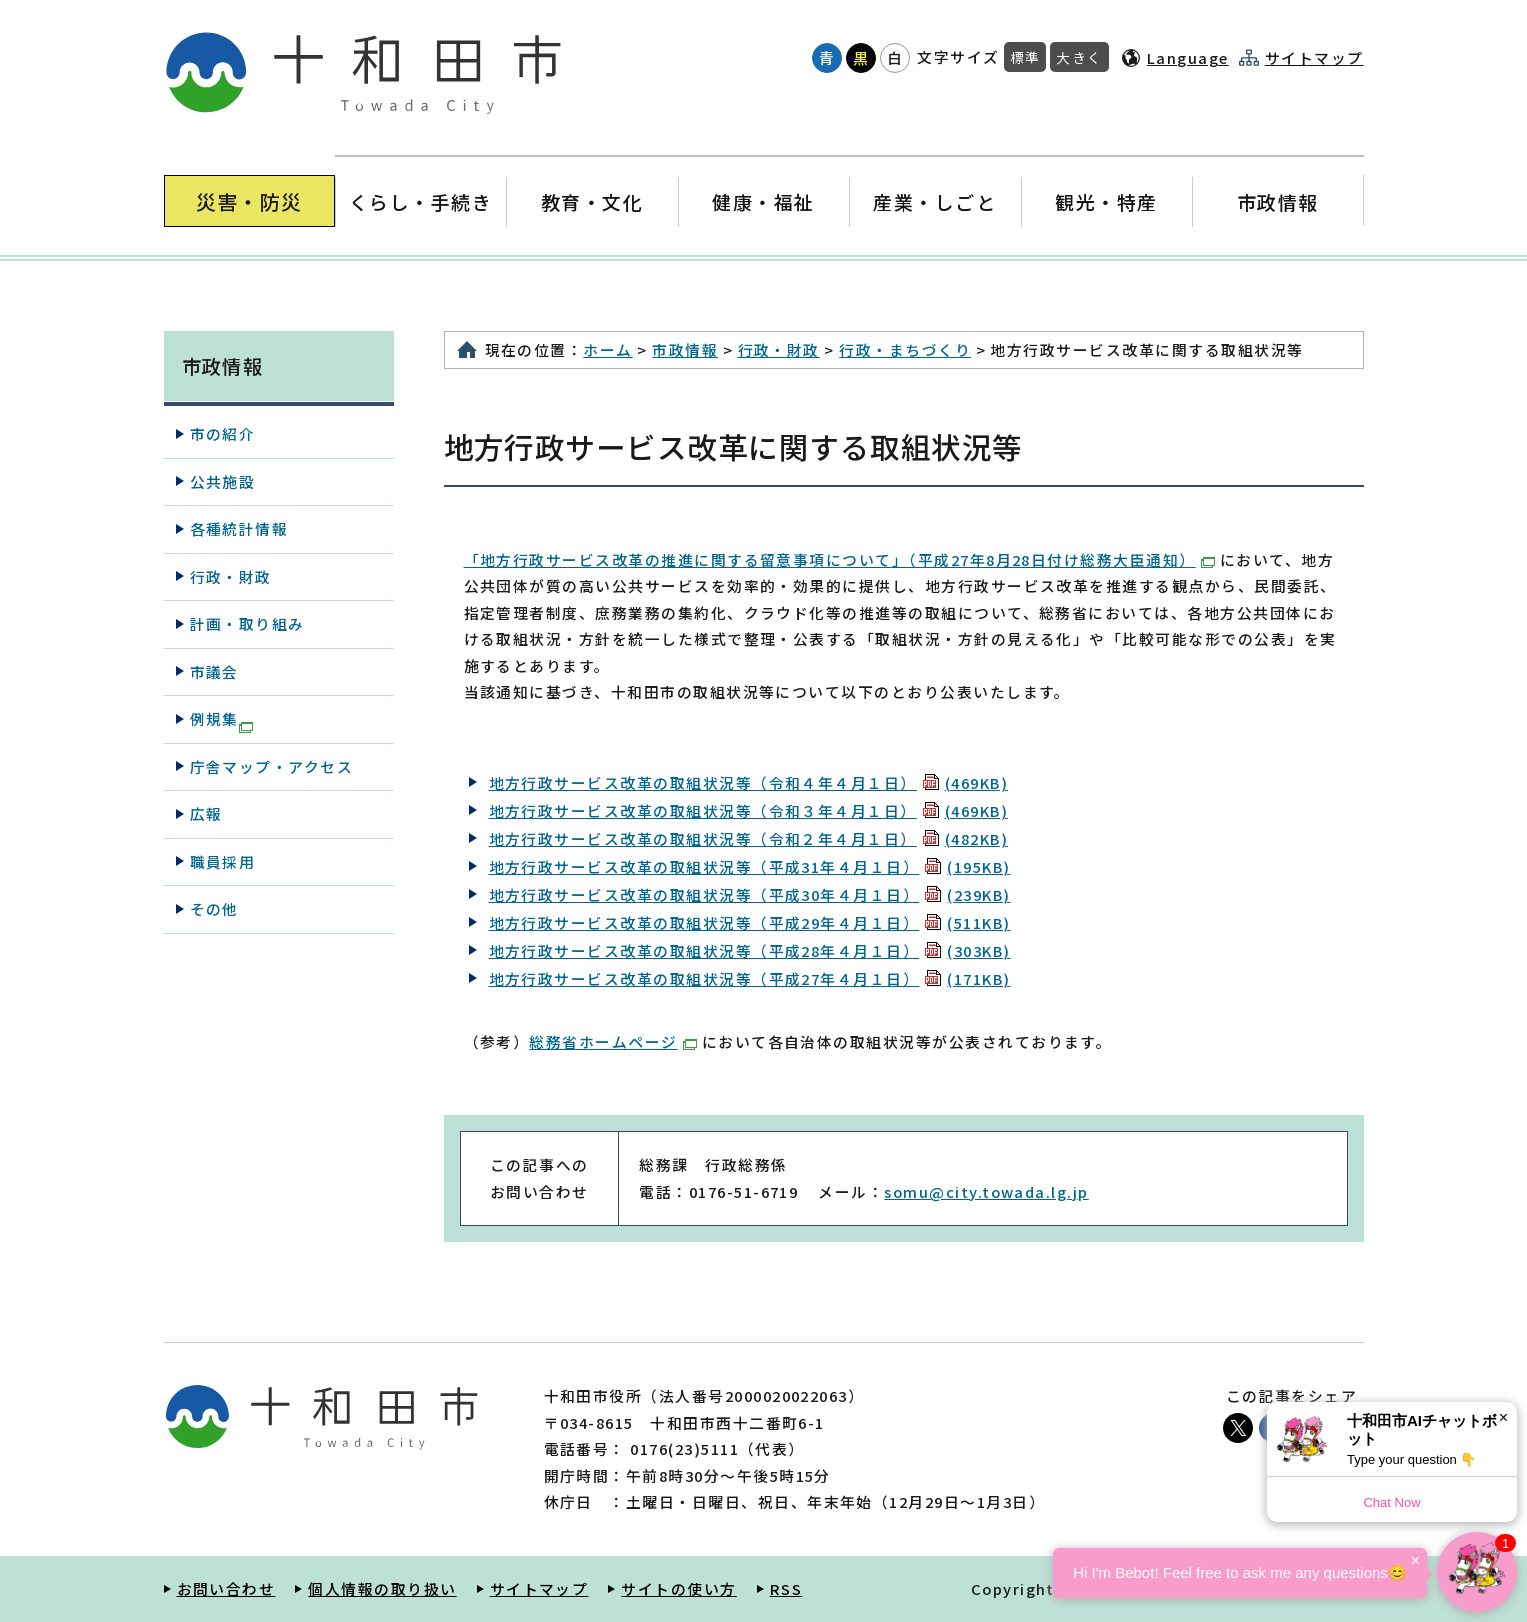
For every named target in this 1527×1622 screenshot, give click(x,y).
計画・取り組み (247, 623)
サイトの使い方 (678, 1588)
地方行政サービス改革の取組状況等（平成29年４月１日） (750, 922)
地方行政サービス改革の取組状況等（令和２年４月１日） (749, 838)
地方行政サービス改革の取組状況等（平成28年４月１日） (750, 950)
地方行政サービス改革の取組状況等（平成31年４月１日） (750, 866)
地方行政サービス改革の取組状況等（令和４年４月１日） (749, 782)
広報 (206, 813)
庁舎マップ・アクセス (272, 766)
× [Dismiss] (1503, 1417)
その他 (214, 908)
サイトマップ (1314, 58)
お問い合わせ (226, 1588)
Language (1188, 57)
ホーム (607, 349)
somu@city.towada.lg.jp (986, 1191)
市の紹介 (223, 433)
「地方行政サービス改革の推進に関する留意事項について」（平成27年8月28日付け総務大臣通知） (839, 559)
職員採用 (223, 861)
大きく (1079, 57)
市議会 (214, 671)
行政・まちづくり (905, 349)
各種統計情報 (239, 528)
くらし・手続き (420, 201)
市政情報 (1278, 201)
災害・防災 (249, 201)
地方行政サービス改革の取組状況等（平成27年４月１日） (750, 978)
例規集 (221, 720)
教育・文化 (591, 201)
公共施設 (223, 481)
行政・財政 (779, 349)
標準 (1025, 57)
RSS (786, 1588)
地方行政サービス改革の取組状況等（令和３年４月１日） (749, 810)
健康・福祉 (763, 201)
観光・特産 (1106, 201)
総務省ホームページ (612, 1041)
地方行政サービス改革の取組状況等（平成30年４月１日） (750, 894)
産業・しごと (934, 201)
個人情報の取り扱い (382, 1588)
